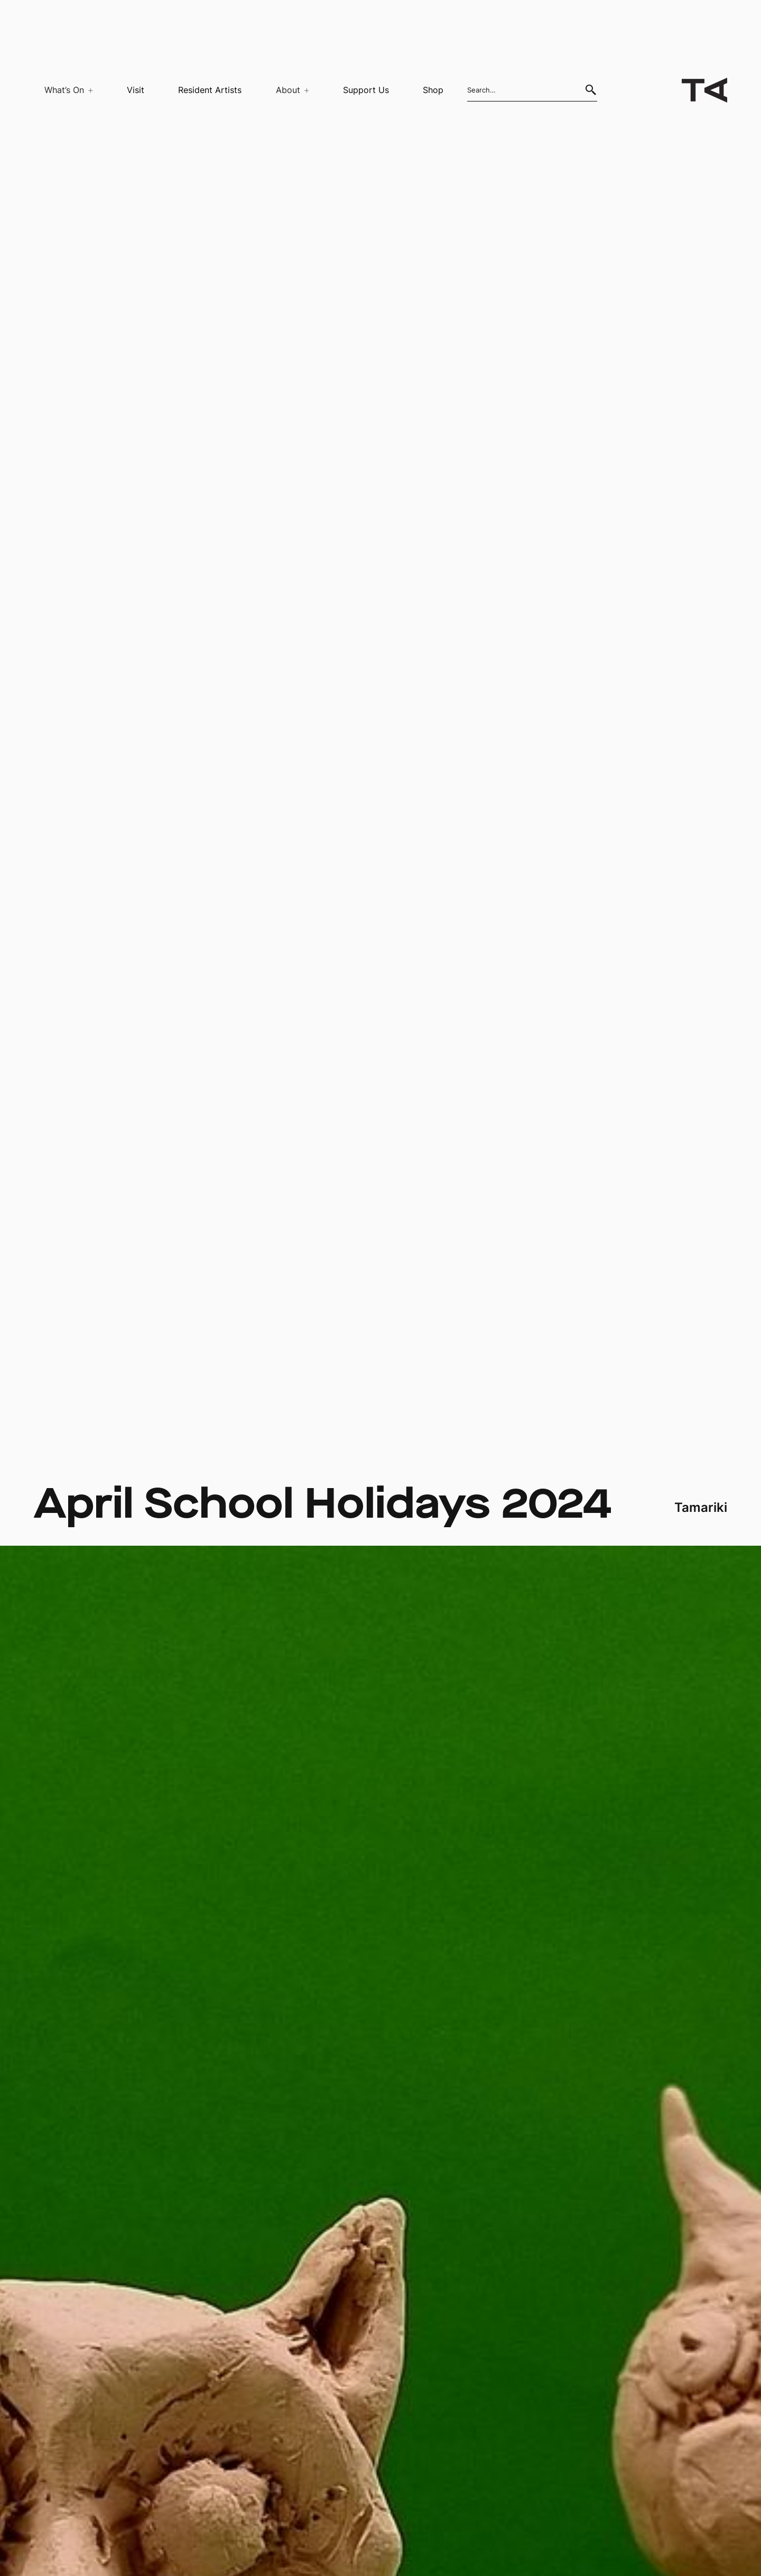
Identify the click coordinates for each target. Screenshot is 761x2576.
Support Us (366, 90)
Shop (433, 90)
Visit (135, 90)
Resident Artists (210, 90)
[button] (63, 90)
